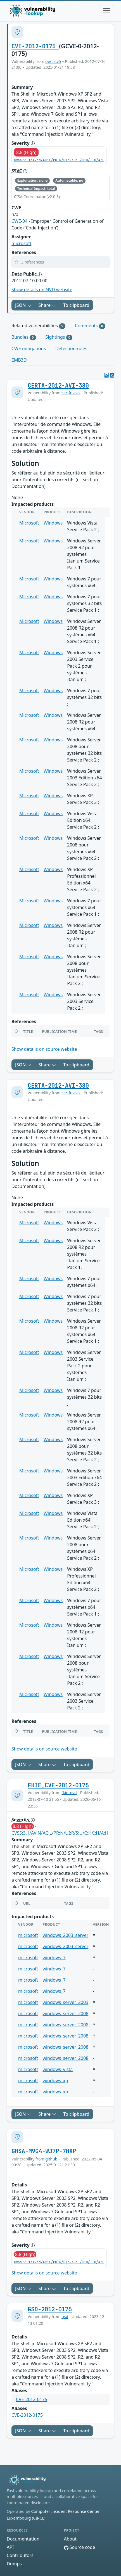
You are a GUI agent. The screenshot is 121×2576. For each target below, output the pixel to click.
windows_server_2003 (65, 2002)
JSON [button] (23, 305)
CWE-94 (19, 221)
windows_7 (53, 1957)
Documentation (23, 2539)
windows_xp (55, 2080)
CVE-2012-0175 (35, 46)
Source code (79, 2547)
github (51, 2159)
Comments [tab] (90, 325)
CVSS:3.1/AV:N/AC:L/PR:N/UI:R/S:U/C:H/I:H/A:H (59, 160)
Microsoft (29, 523)
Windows (53, 523)
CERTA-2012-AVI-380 (58, 385)
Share (47, 305)
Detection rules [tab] (71, 348)
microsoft (21, 243)
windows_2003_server (65, 1935)
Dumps (14, 2564)
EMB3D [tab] (19, 360)
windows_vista (57, 2069)
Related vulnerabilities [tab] (38, 325)
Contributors (20, 2555)
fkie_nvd (69, 1792)
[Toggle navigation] (106, 10)
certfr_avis (70, 392)
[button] (60, 262)
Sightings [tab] (59, 337)
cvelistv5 (53, 61)
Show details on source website (44, 1049)
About (70, 2539)
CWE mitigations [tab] (28, 348)
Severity (23, 143)
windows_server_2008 (65, 2013)
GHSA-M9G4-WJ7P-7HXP (43, 2151)
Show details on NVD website (41, 289)
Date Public (26, 274)
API (10, 2547)
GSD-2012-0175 (50, 2309)
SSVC (19, 171)
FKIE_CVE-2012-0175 (58, 1785)
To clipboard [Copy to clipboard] (76, 305)
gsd (64, 2316)
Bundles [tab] (23, 337)
